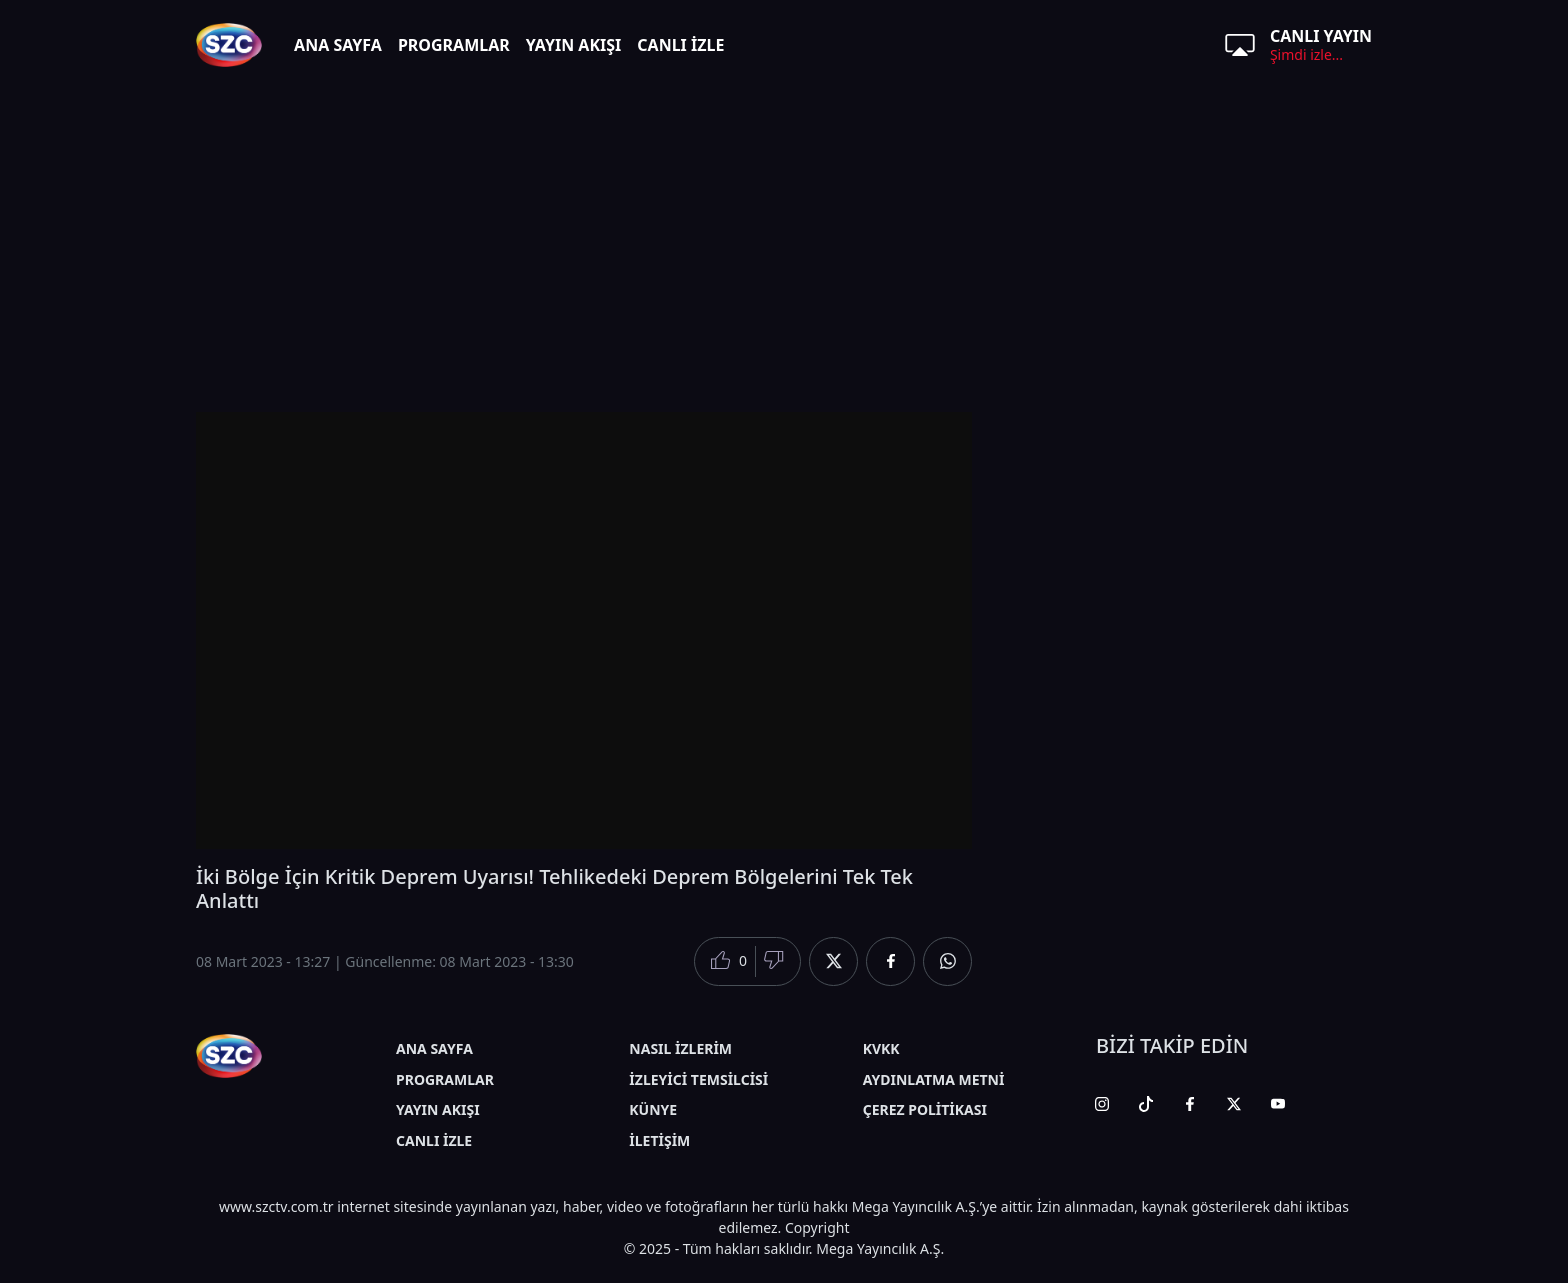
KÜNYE (653, 1109)
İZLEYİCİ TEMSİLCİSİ (698, 1079)
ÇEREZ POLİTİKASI (925, 1109)
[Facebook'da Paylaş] (890, 961)
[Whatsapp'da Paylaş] (947, 961)
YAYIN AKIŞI (574, 45)
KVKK (881, 1048)
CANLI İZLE (680, 45)
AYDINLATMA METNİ (934, 1079)
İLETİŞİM (659, 1140)
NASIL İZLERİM (680, 1048)
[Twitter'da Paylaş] (833, 961)
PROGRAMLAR (454, 45)
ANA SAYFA (338, 45)
